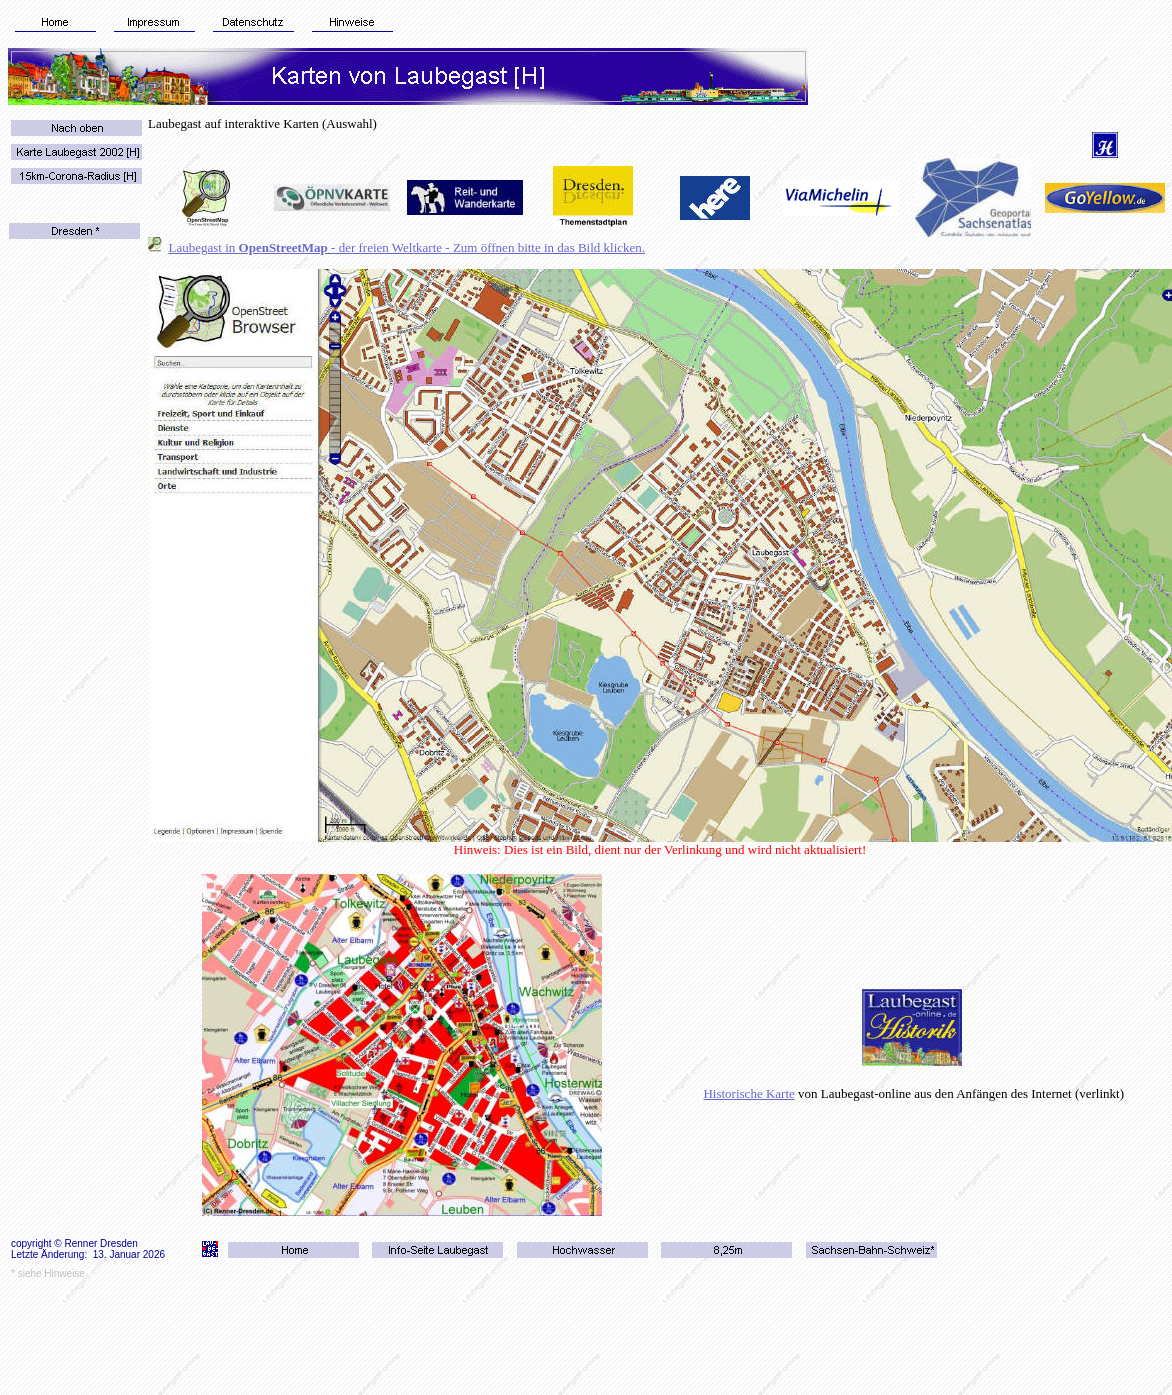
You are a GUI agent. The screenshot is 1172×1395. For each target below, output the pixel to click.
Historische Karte (748, 1093)
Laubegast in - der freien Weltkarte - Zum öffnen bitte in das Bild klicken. (407, 247)
